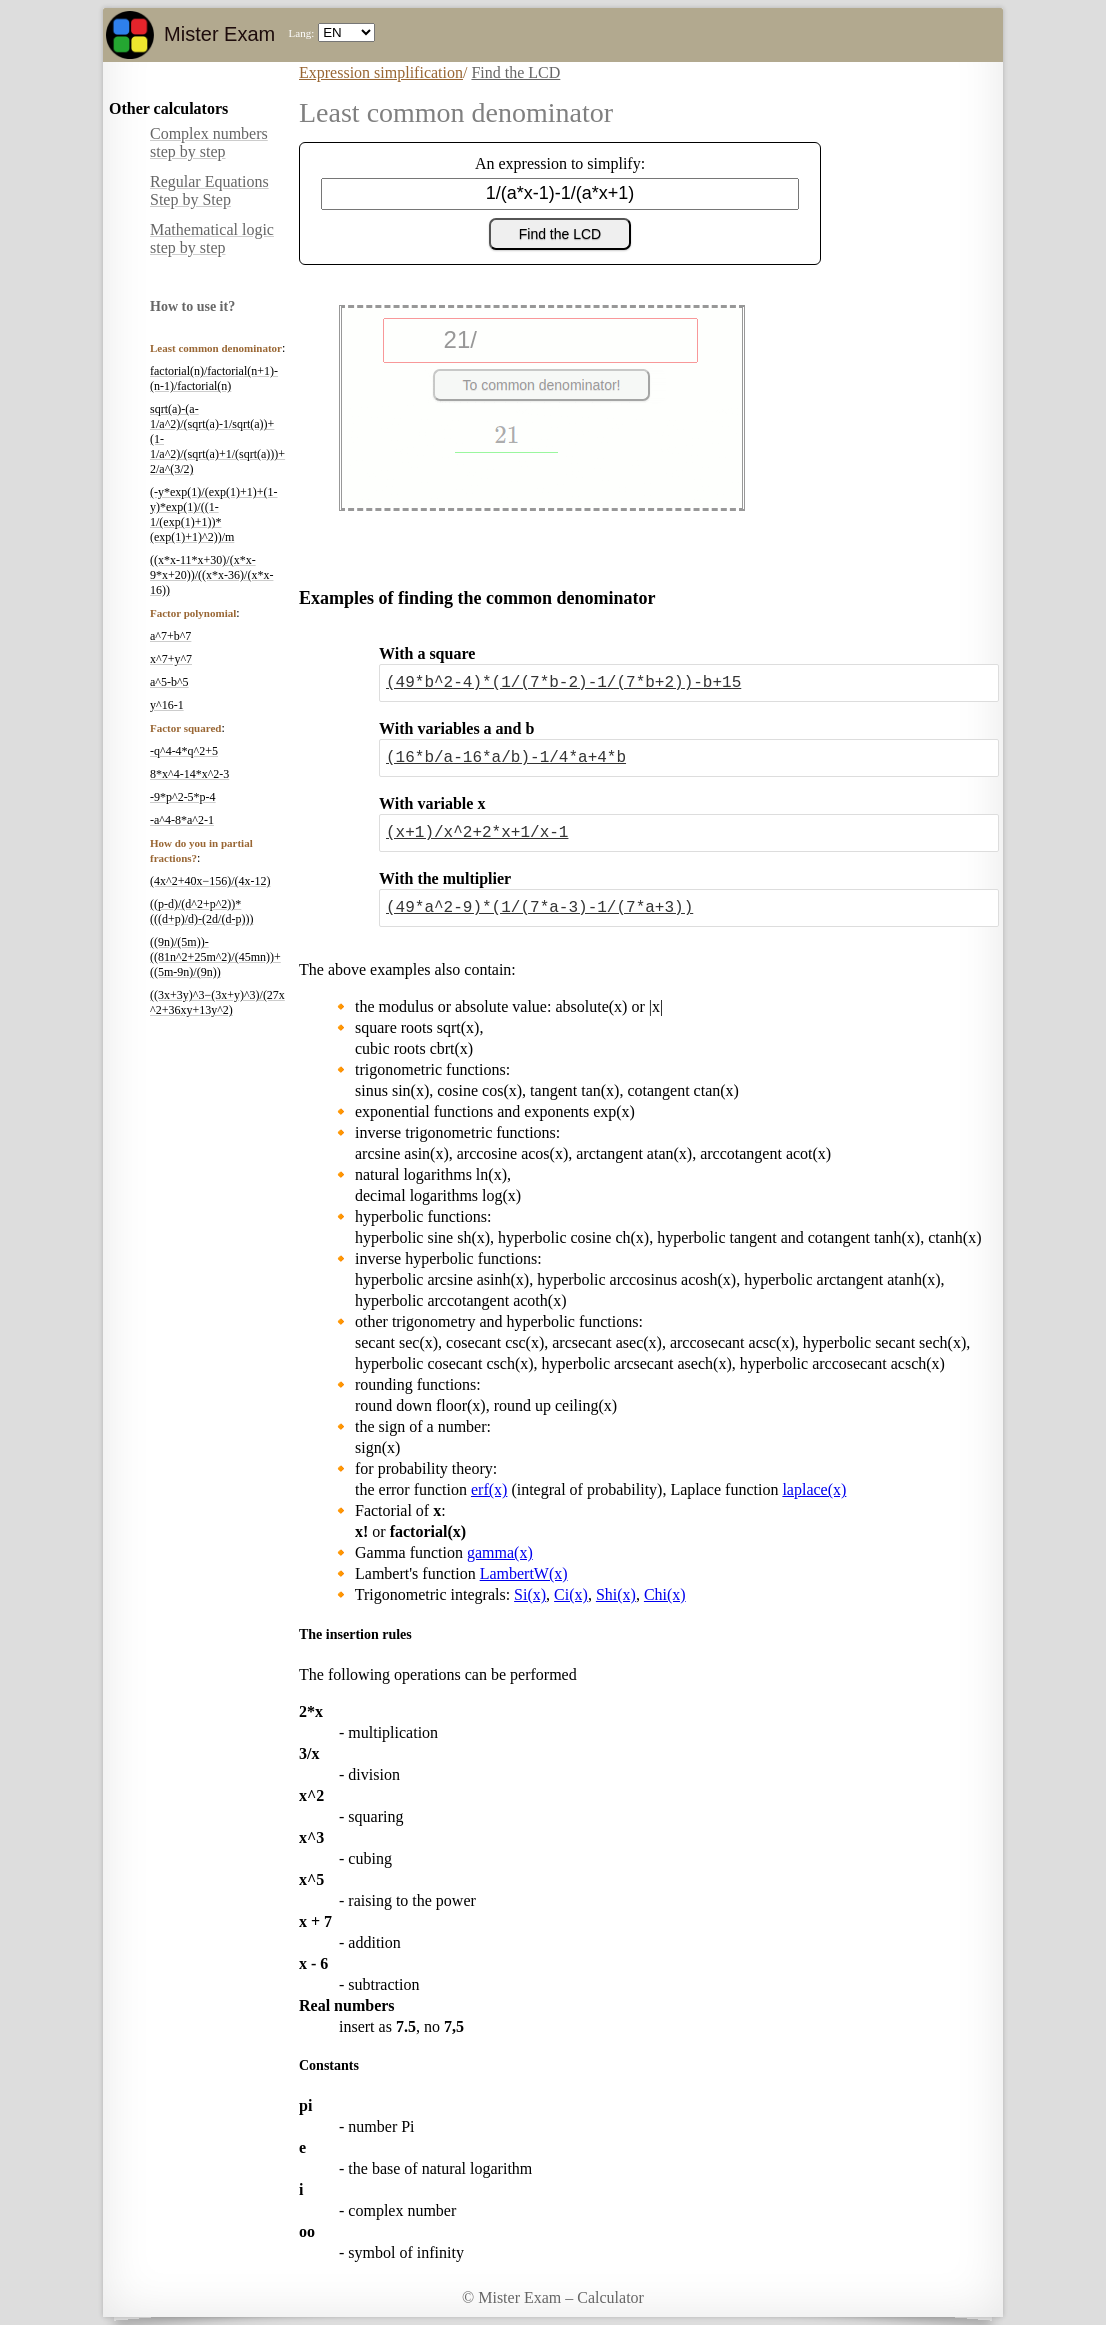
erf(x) (489, 1489)
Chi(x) (665, 1594)
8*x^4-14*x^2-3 (189, 774)
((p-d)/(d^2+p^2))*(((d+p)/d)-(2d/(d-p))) (201, 911)
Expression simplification (381, 72)
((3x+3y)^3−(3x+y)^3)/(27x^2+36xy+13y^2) (217, 1002)
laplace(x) (814, 1489)
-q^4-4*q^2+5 (184, 751)
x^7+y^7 (171, 659)
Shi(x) (616, 1594)
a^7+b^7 (170, 636)
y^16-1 (167, 705)
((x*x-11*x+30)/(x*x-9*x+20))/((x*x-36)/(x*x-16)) (211, 575)
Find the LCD (515, 72)
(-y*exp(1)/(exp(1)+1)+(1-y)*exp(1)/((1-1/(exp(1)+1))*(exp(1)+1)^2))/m (213, 514)
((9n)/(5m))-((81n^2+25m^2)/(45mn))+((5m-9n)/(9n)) (215, 957)
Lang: (302, 33)
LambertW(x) (524, 1573)
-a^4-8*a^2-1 (182, 820)
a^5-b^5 (169, 682)
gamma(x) (500, 1552)
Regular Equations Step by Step (209, 190)
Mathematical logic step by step (212, 238)
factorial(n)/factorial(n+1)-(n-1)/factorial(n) (214, 378)
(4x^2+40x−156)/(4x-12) (210, 881)
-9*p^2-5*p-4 (183, 797)
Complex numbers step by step (209, 142)
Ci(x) (571, 1594)
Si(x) (530, 1594)
